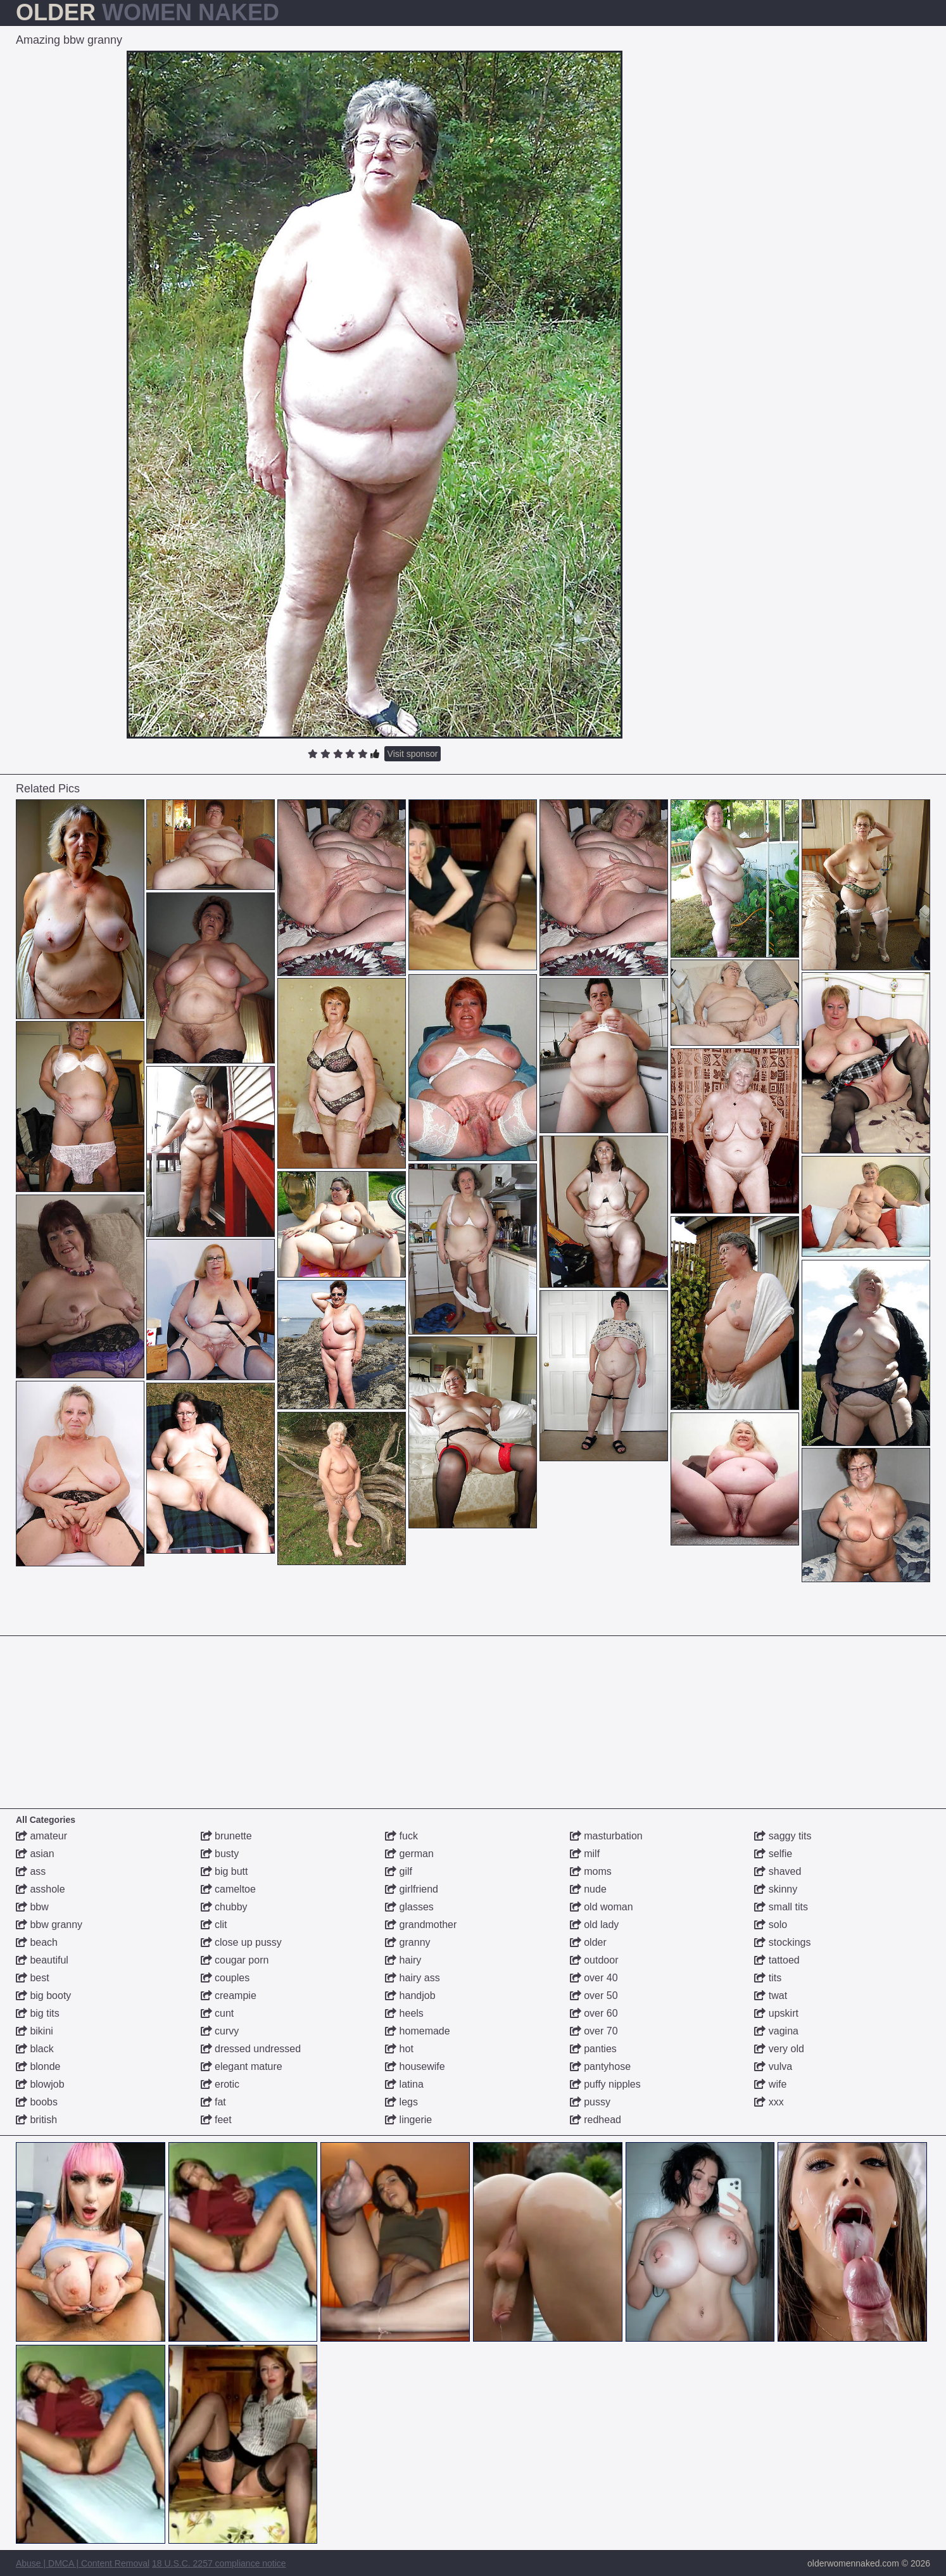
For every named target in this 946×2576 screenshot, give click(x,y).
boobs (37, 2102)
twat (770, 1995)
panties (593, 2048)
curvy (220, 2031)
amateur (41, 1835)
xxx (768, 2102)
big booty (43, 1995)
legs (401, 2102)
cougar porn (235, 1960)
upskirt (776, 2013)
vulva (773, 2066)
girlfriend (411, 1889)
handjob (410, 1995)
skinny (775, 1889)
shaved (777, 1871)
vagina (776, 2031)
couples (225, 1977)
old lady (594, 1924)
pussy (590, 2102)
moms (591, 1871)
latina (404, 2084)
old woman (601, 1906)
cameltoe (228, 1889)
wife (770, 2084)
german (409, 1853)
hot (399, 2048)
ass (31, 1871)
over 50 (594, 1995)
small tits (781, 1906)
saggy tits (782, 1835)
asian (35, 1853)
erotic (220, 2084)
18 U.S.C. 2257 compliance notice (219, 2563)
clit (214, 1924)
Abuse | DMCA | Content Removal (82, 2563)
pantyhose (600, 2066)
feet (216, 2119)
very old (779, 2048)
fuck (401, 1835)
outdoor (594, 1960)
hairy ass (412, 1977)
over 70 (594, 2031)
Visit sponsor (413, 754)
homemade (417, 2031)
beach (37, 1942)
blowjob (40, 2084)
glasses (409, 1906)
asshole (40, 1889)
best (32, 1977)
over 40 (594, 1977)
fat (213, 2102)
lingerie (408, 2119)
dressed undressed (251, 2048)
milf (585, 1853)
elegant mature (241, 2066)
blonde (38, 2066)
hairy (403, 1960)
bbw (32, 1906)
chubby (224, 1906)
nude (588, 1889)
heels (404, 2013)
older (588, 1942)
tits (767, 1977)
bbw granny (49, 1924)
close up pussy (241, 1942)
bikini (34, 2031)
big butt (224, 1871)
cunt (217, 2013)
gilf (398, 1871)
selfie (773, 1853)
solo (770, 1924)
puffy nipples (605, 2084)
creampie (228, 1995)
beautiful (42, 1960)
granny (407, 1942)
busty (220, 1853)
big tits (38, 2013)
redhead (595, 2119)
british (36, 2119)
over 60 (594, 2013)
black (35, 2048)
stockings (782, 1942)
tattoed (776, 1960)
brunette (226, 1835)
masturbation (606, 1835)
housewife (415, 2066)
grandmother (421, 1924)
